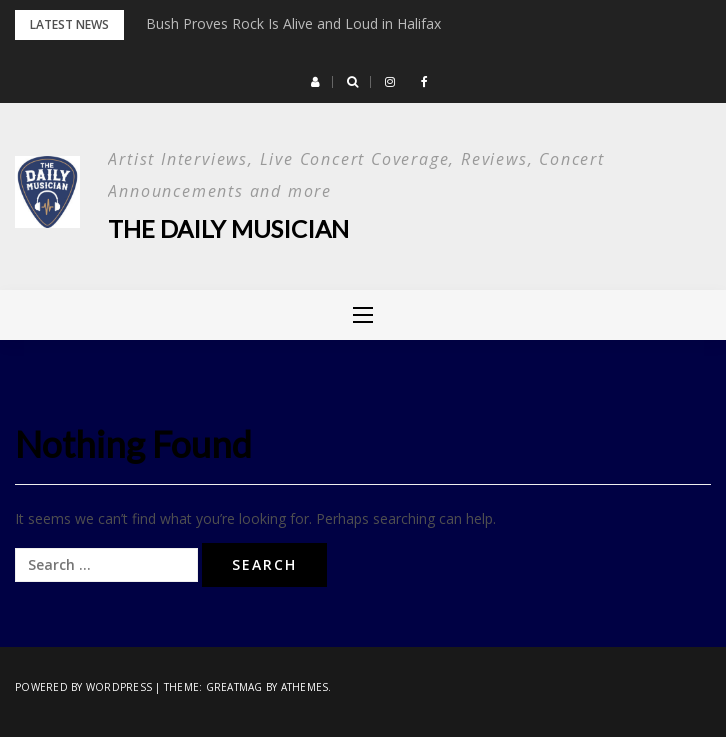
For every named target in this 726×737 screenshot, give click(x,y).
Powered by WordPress (83, 687)
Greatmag (234, 687)
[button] (315, 82)
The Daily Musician (228, 228)
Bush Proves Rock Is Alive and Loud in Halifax (293, 23)
